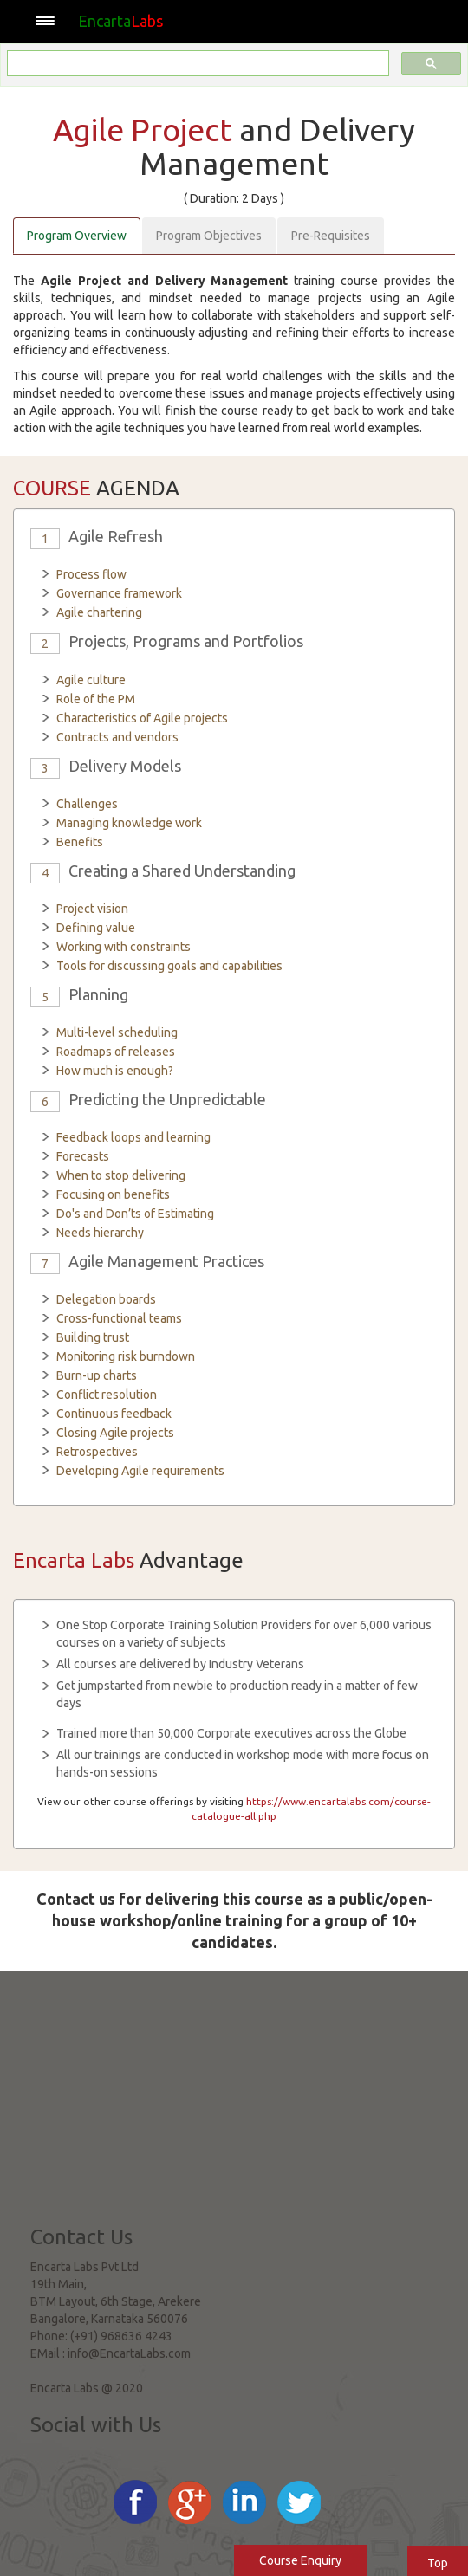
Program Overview (77, 236)
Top (437, 2563)
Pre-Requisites (330, 236)
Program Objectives (209, 236)
